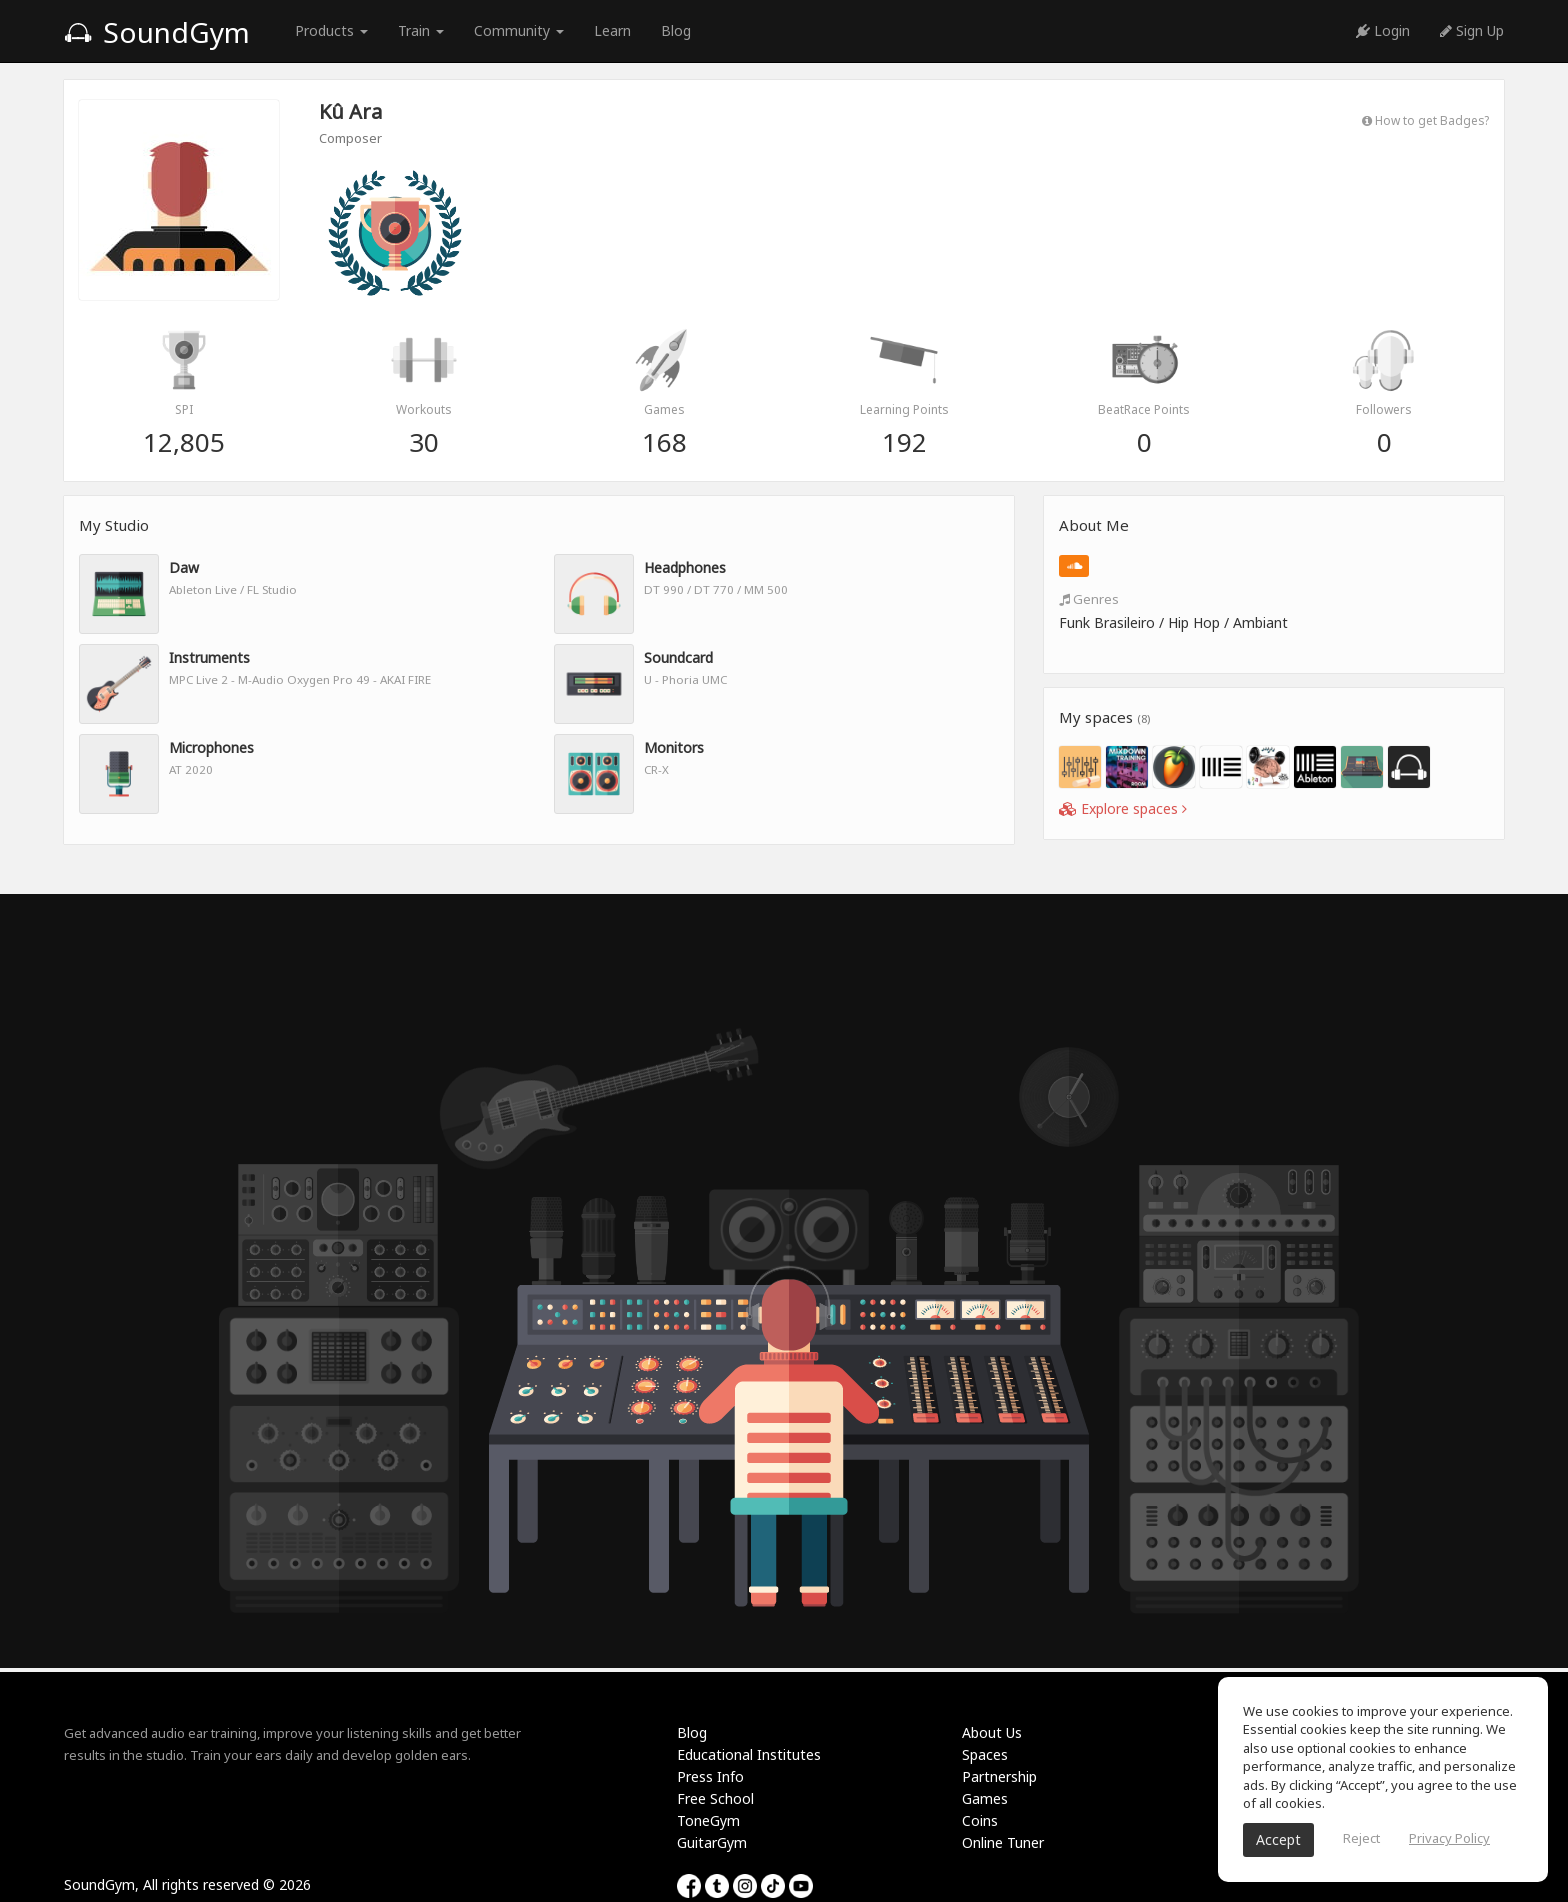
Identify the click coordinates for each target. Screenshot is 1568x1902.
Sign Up (1472, 30)
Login (1383, 30)
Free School (715, 1798)
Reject (1361, 1838)
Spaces (985, 1754)
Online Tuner (1003, 1842)
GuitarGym (712, 1842)
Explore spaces (1123, 808)
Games (985, 1798)
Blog (676, 30)
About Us (992, 1732)
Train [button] (421, 30)
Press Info (710, 1776)
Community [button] (519, 30)
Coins (980, 1820)
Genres (1089, 599)
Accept (1278, 1839)
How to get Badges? (1425, 120)
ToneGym (708, 1820)
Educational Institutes (749, 1754)
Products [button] (331, 30)
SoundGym (157, 32)
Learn (612, 30)
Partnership (999, 1776)
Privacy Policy (1449, 1838)
